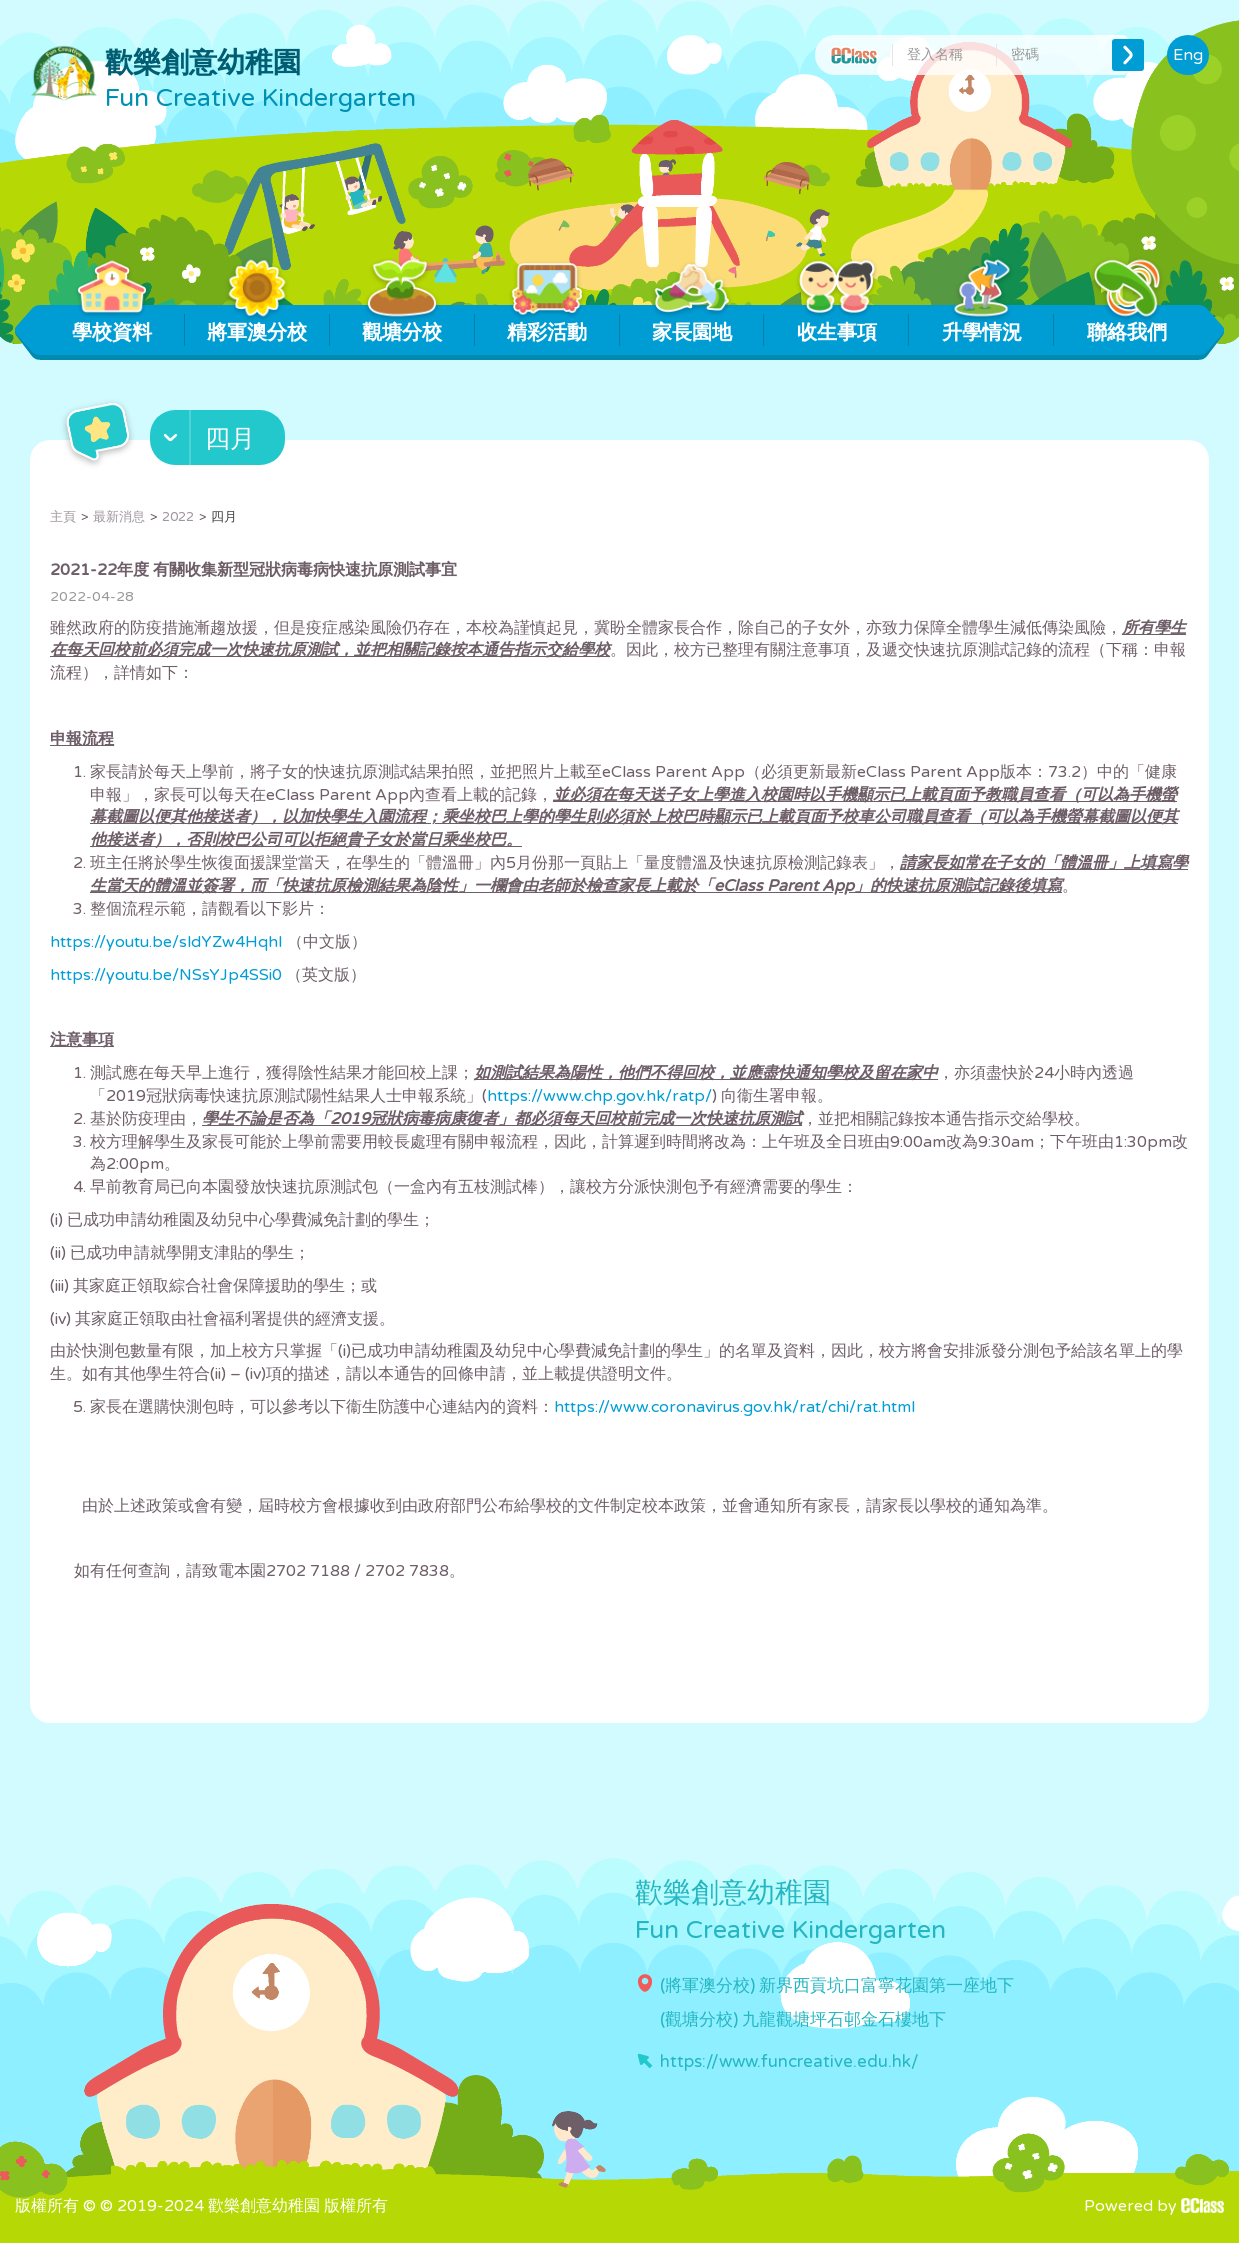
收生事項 (836, 325)
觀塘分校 (402, 325)
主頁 (63, 517)
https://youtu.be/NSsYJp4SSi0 (166, 975)
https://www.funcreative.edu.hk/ (789, 2061)
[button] (220, 442)
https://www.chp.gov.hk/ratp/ (599, 1096)
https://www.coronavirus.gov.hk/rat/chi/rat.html (734, 1407)
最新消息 (119, 517)
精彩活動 (547, 325)
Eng (1188, 55)
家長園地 (691, 325)
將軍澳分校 (257, 325)
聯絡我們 (1126, 325)
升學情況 (981, 325)
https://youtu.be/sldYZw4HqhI (166, 942)
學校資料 (112, 325)
